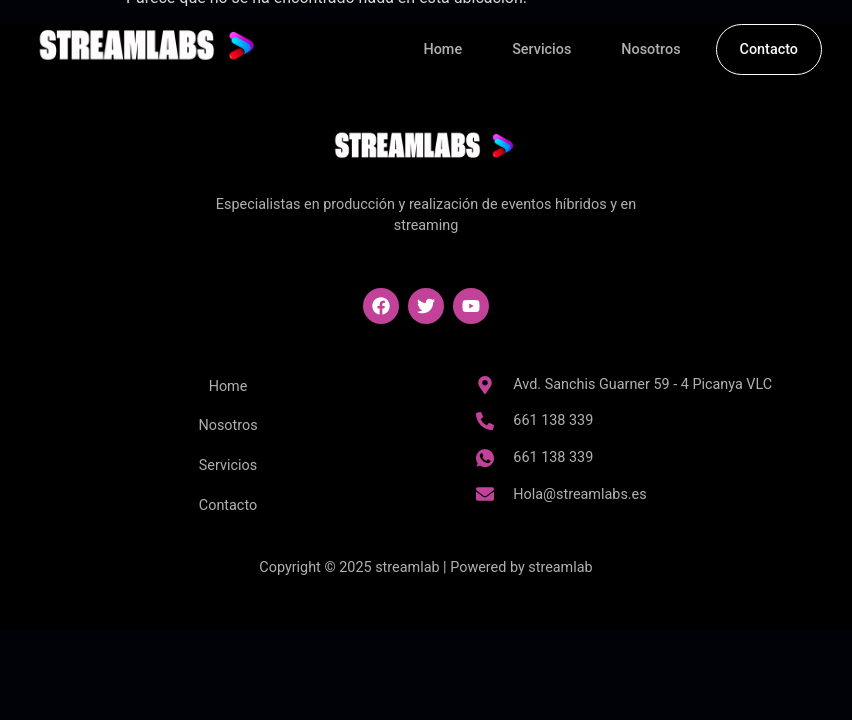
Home (443, 49)
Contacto (769, 49)
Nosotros (650, 49)
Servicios (541, 49)
